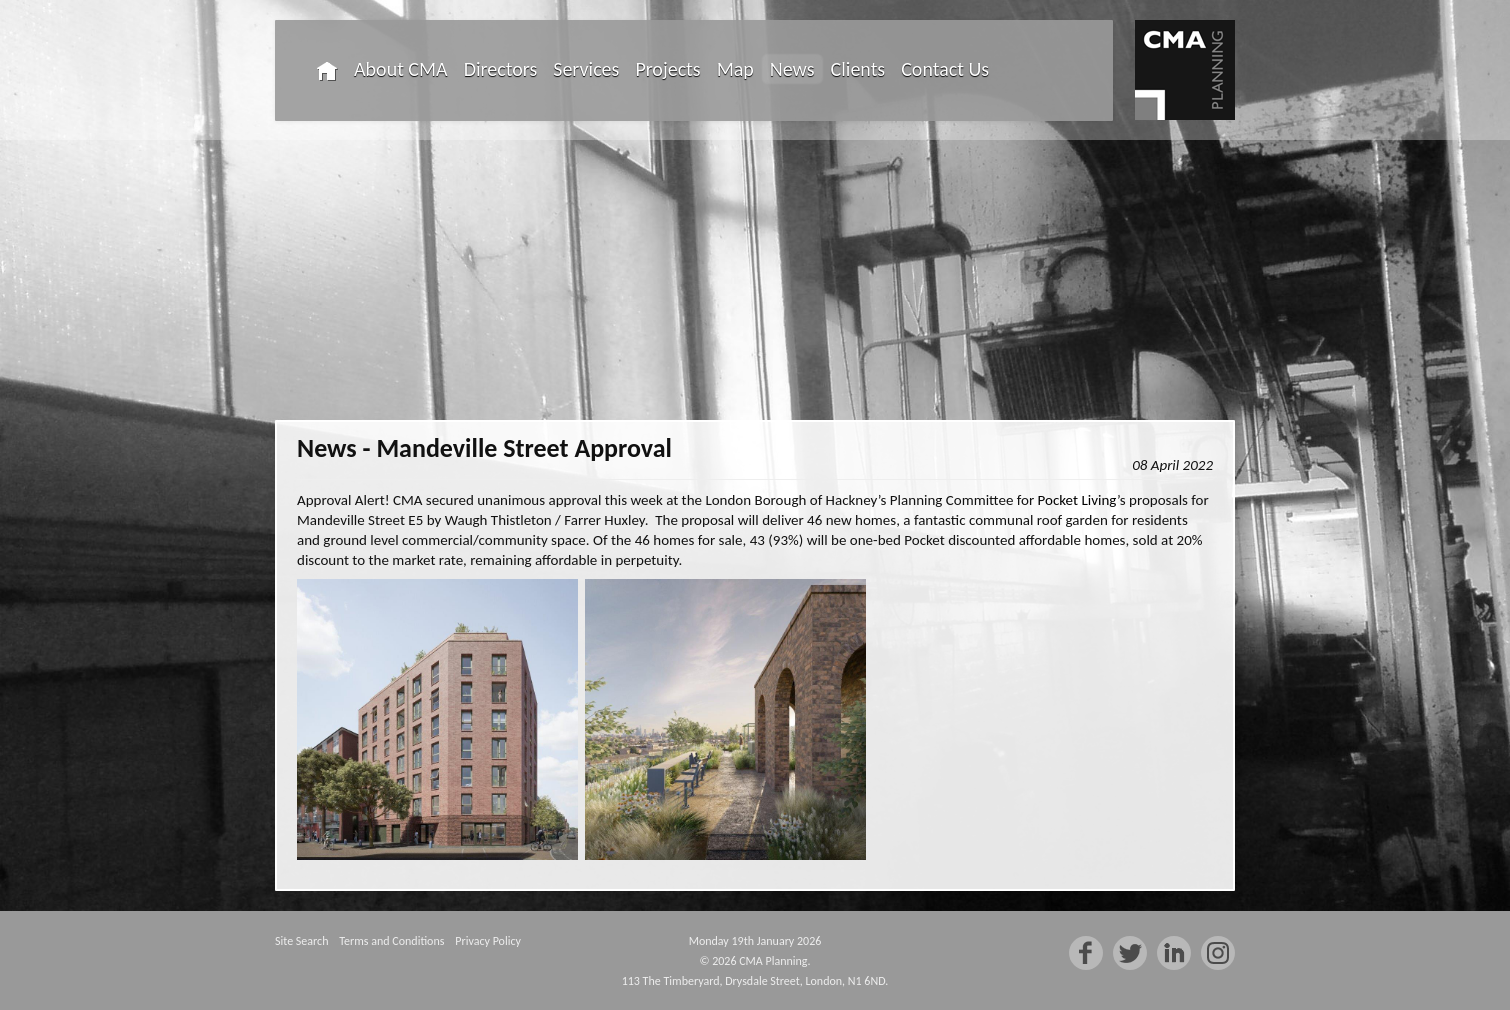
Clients (858, 69)
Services (586, 69)
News (792, 69)
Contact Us (945, 69)
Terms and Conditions (391, 941)
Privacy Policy (488, 941)
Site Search (301, 941)
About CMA (401, 69)
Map (735, 69)
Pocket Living (1077, 500)
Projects (667, 69)
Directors (501, 69)
